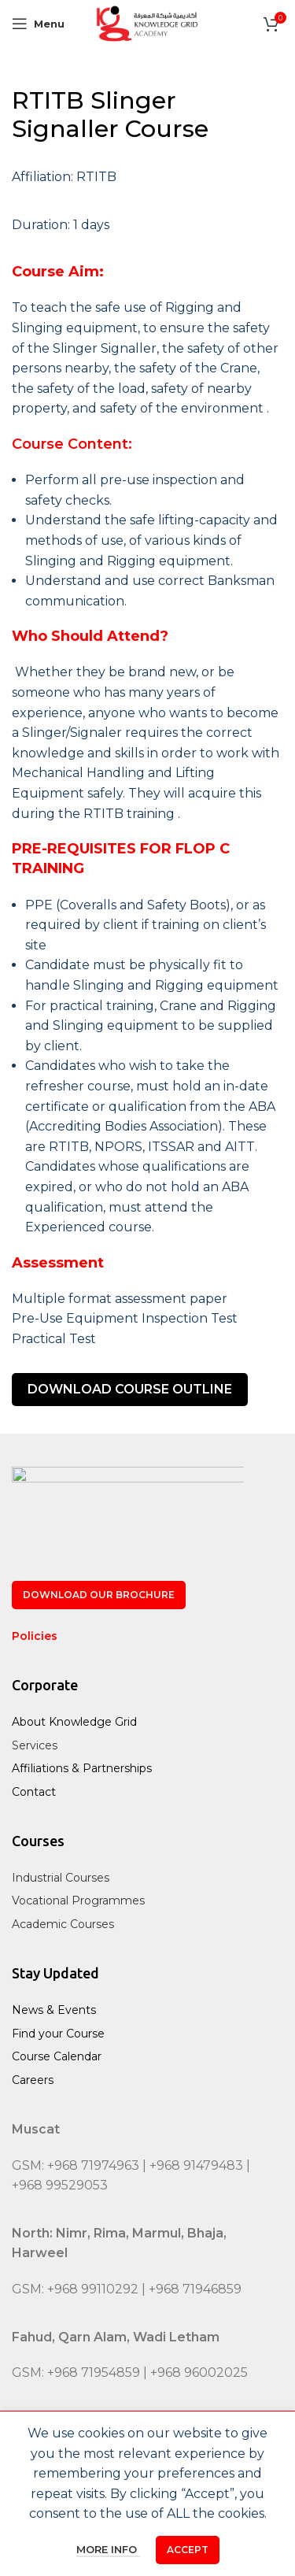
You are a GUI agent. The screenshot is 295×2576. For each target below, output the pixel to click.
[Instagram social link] (147, 2445)
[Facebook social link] (72, 2445)
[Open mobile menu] (38, 23)
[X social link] (108, 2445)
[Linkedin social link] (183, 2445)
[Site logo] (147, 22)
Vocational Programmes (78, 1900)
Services (34, 1745)
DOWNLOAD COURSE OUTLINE (130, 1389)
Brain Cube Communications (182, 2546)
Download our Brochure (99, 1595)
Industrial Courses (60, 1878)
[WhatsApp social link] (220, 2445)
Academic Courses (63, 1924)
